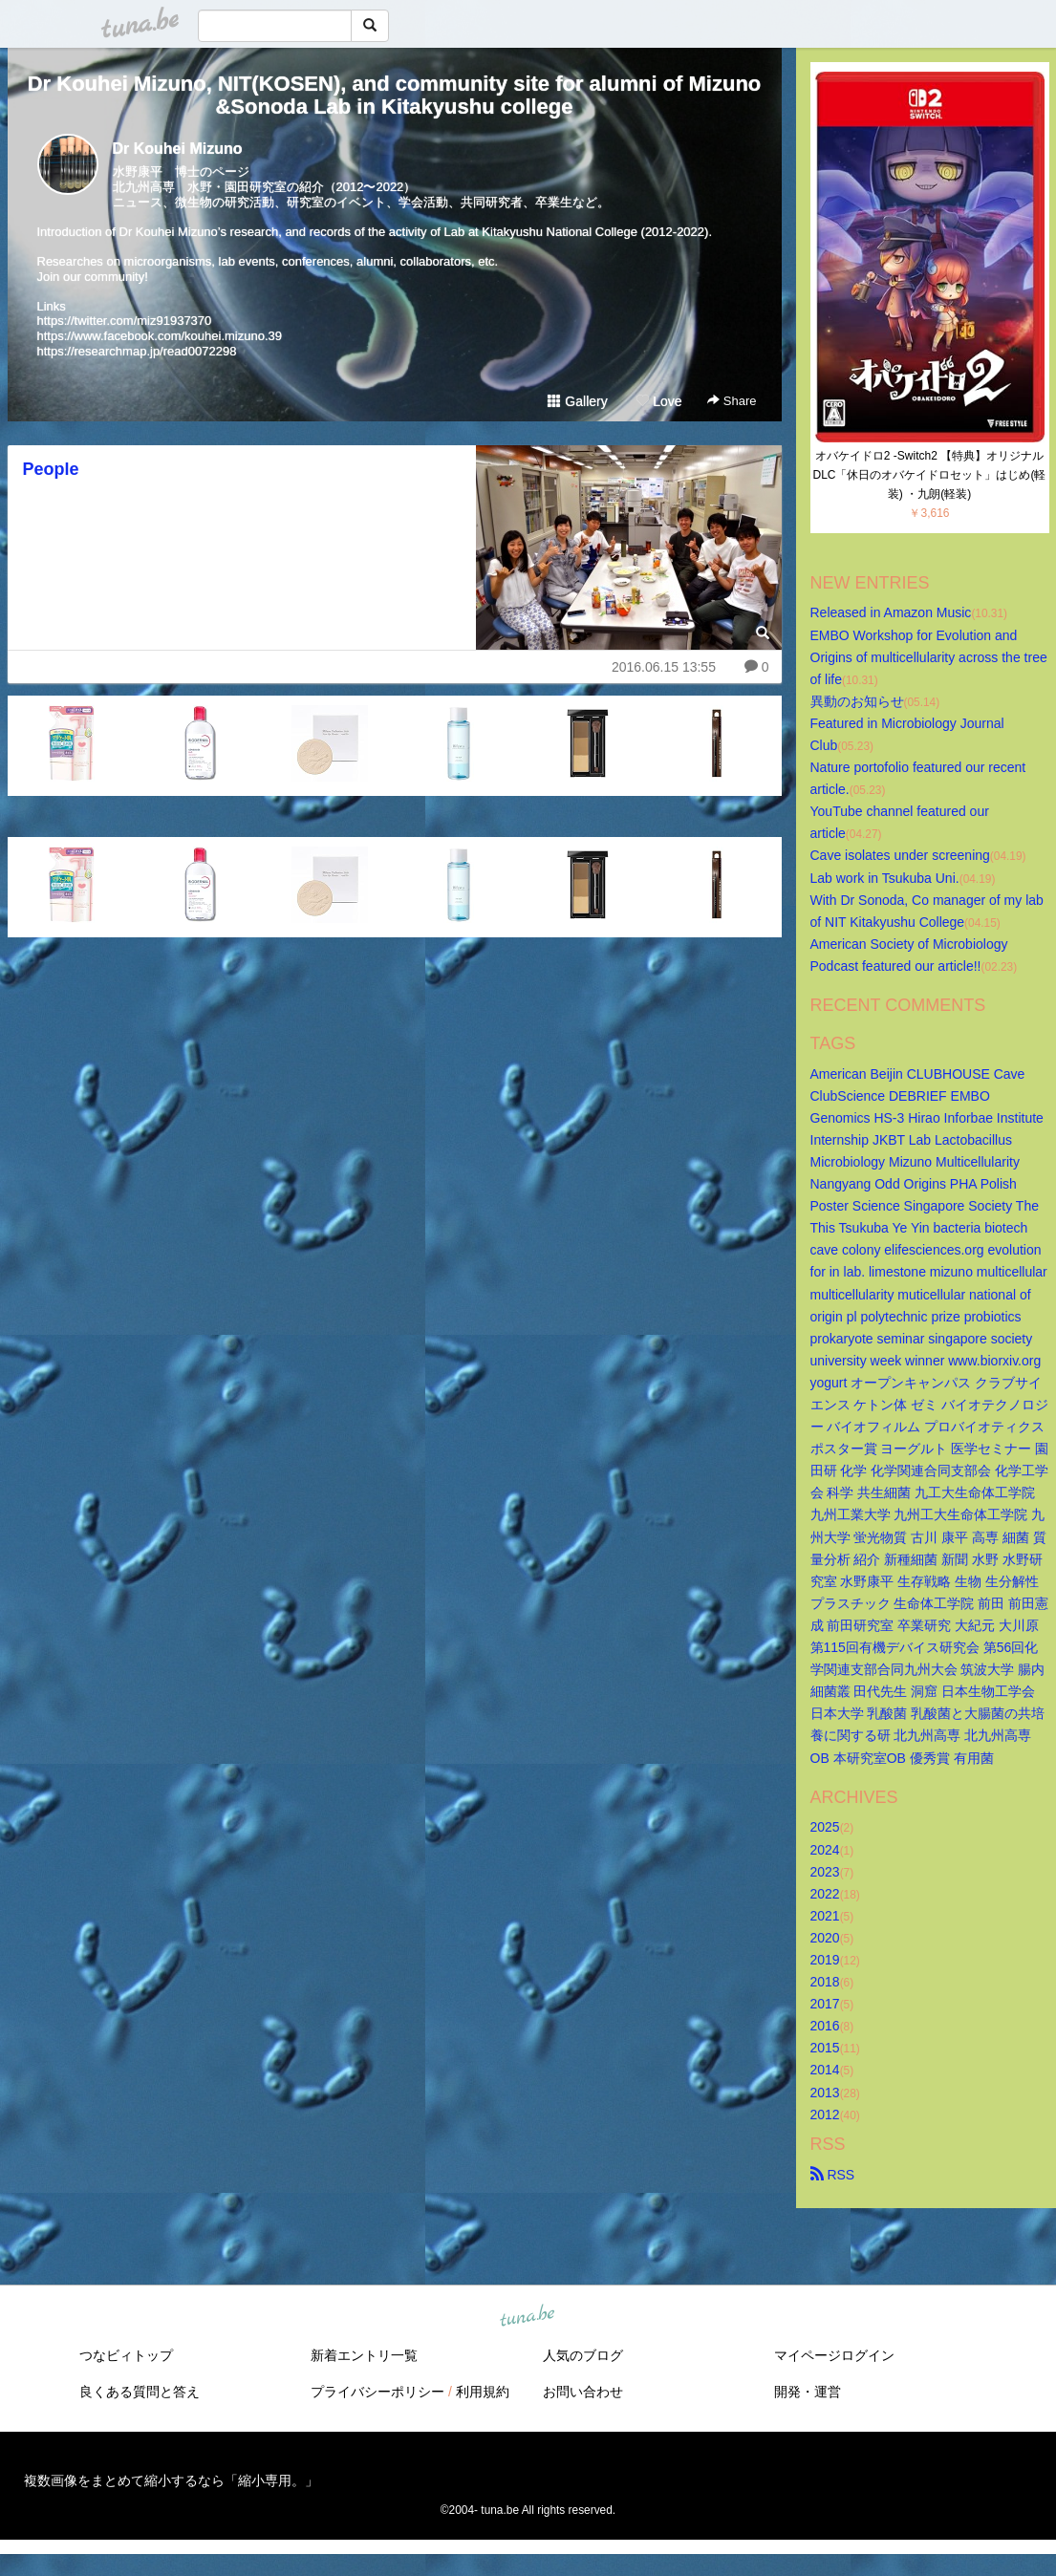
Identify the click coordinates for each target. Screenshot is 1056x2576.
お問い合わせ (583, 2391)
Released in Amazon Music (891, 612)
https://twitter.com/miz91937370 (124, 320)
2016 (825, 2025)
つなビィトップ (126, 2355)
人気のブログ (583, 2355)
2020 (825, 1937)
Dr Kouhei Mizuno (178, 148)
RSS (832, 2174)
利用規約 (482, 2391)
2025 (825, 1827)
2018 (825, 1981)
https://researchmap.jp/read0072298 (137, 351)
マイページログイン (834, 2355)
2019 (825, 1959)
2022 (825, 1893)
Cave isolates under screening (900, 855)
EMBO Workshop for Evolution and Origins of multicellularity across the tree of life (930, 657)
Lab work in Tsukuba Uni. (884, 878)
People (51, 469)
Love (658, 401)
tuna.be (527, 2316)
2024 (825, 1849)
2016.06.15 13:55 (664, 667)
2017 (825, 2003)
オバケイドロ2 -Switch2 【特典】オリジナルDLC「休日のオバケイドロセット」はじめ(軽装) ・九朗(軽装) (928, 475)
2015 (825, 2047)
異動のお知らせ (857, 701)
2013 (825, 2092)
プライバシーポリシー (377, 2391)
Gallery (577, 401)
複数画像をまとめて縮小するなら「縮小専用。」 (171, 2480)
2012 (825, 2114)
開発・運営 (807, 2391)
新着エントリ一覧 (364, 2355)
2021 (825, 1915)
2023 (825, 1871)
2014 (825, 2069)
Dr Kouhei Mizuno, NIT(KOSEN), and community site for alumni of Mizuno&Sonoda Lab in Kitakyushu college (395, 95)
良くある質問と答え (139, 2391)
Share (731, 401)
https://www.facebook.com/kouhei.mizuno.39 (160, 336)
